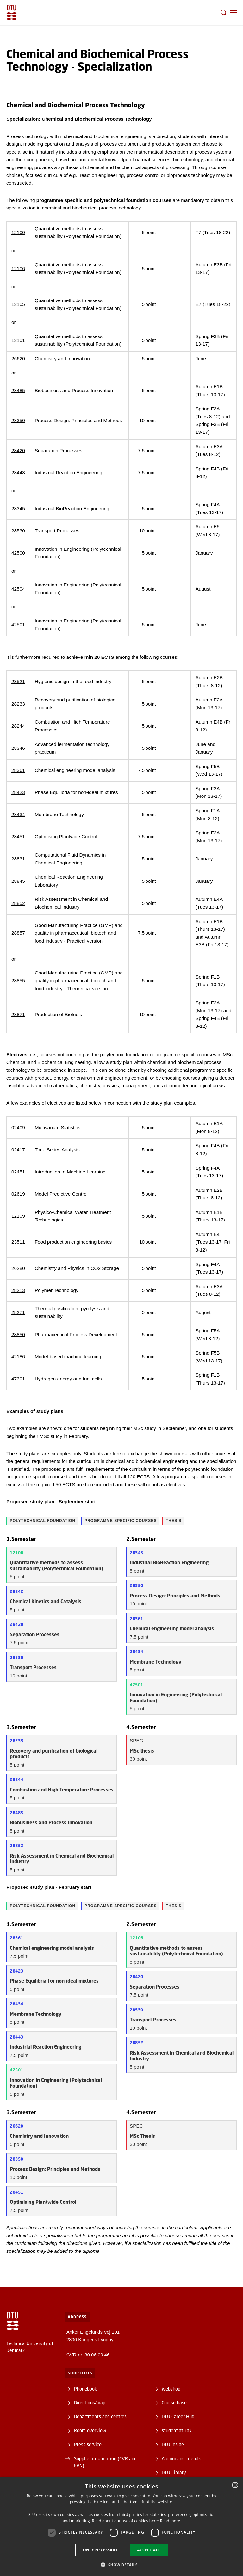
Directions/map (89, 2402)
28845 (18, 881)
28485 (18, 390)
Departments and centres (100, 2416)
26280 (18, 1268)
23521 (18, 681)
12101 (18, 340)
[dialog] (121, 2526)
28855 (18, 980)
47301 (18, 1378)
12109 (18, 1216)
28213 (18, 1290)
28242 (16, 1591)
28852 (18, 903)
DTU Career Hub (178, 2416)
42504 (18, 588)
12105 (18, 304)
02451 (18, 1171)
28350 (18, 420)
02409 (18, 1127)
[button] (233, 12)
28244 (18, 726)
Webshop (171, 2388)
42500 (18, 552)
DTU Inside (173, 2444)
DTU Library (174, 2472)
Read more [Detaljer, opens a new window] (170, 2521)
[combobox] (235, 2485)
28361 (18, 770)
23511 (18, 1242)
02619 (18, 1194)
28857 (18, 933)
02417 (18, 1149)
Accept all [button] (148, 2550)
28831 (18, 858)
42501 (18, 624)
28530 (18, 530)
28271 (18, 1312)
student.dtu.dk (176, 2430)
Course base (174, 2402)
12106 (18, 268)
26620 (18, 358)
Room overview (90, 2430)
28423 (18, 792)
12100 (18, 232)
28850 (18, 1334)
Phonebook (85, 2388)
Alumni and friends (181, 2458)
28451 (18, 836)
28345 (18, 508)
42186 (18, 1356)
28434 (18, 814)
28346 (18, 748)
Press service (88, 2444)
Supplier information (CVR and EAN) (105, 2462)
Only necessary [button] (100, 2550)
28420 (18, 450)
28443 (18, 472)
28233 (18, 703)
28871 (18, 1014)
